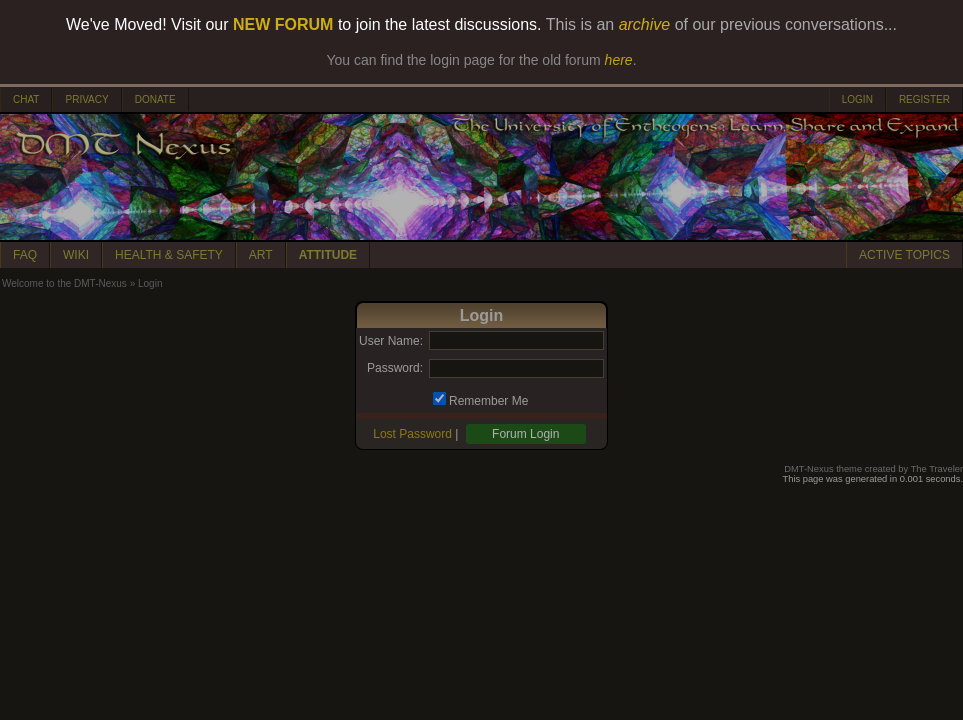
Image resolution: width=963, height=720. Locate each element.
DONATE (155, 99)
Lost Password (412, 434)
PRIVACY (86, 99)
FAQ (25, 255)
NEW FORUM (283, 24)
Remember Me (488, 401)
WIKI (76, 255)
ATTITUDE (328, 255)
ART (261, 255)
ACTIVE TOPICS (904, 255)
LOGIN (857, 99)
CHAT (26, 99)
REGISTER (924, 99)
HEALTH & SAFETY (169, 255)
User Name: (391, 341)
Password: (395, 368)
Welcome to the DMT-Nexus (64, 283)
